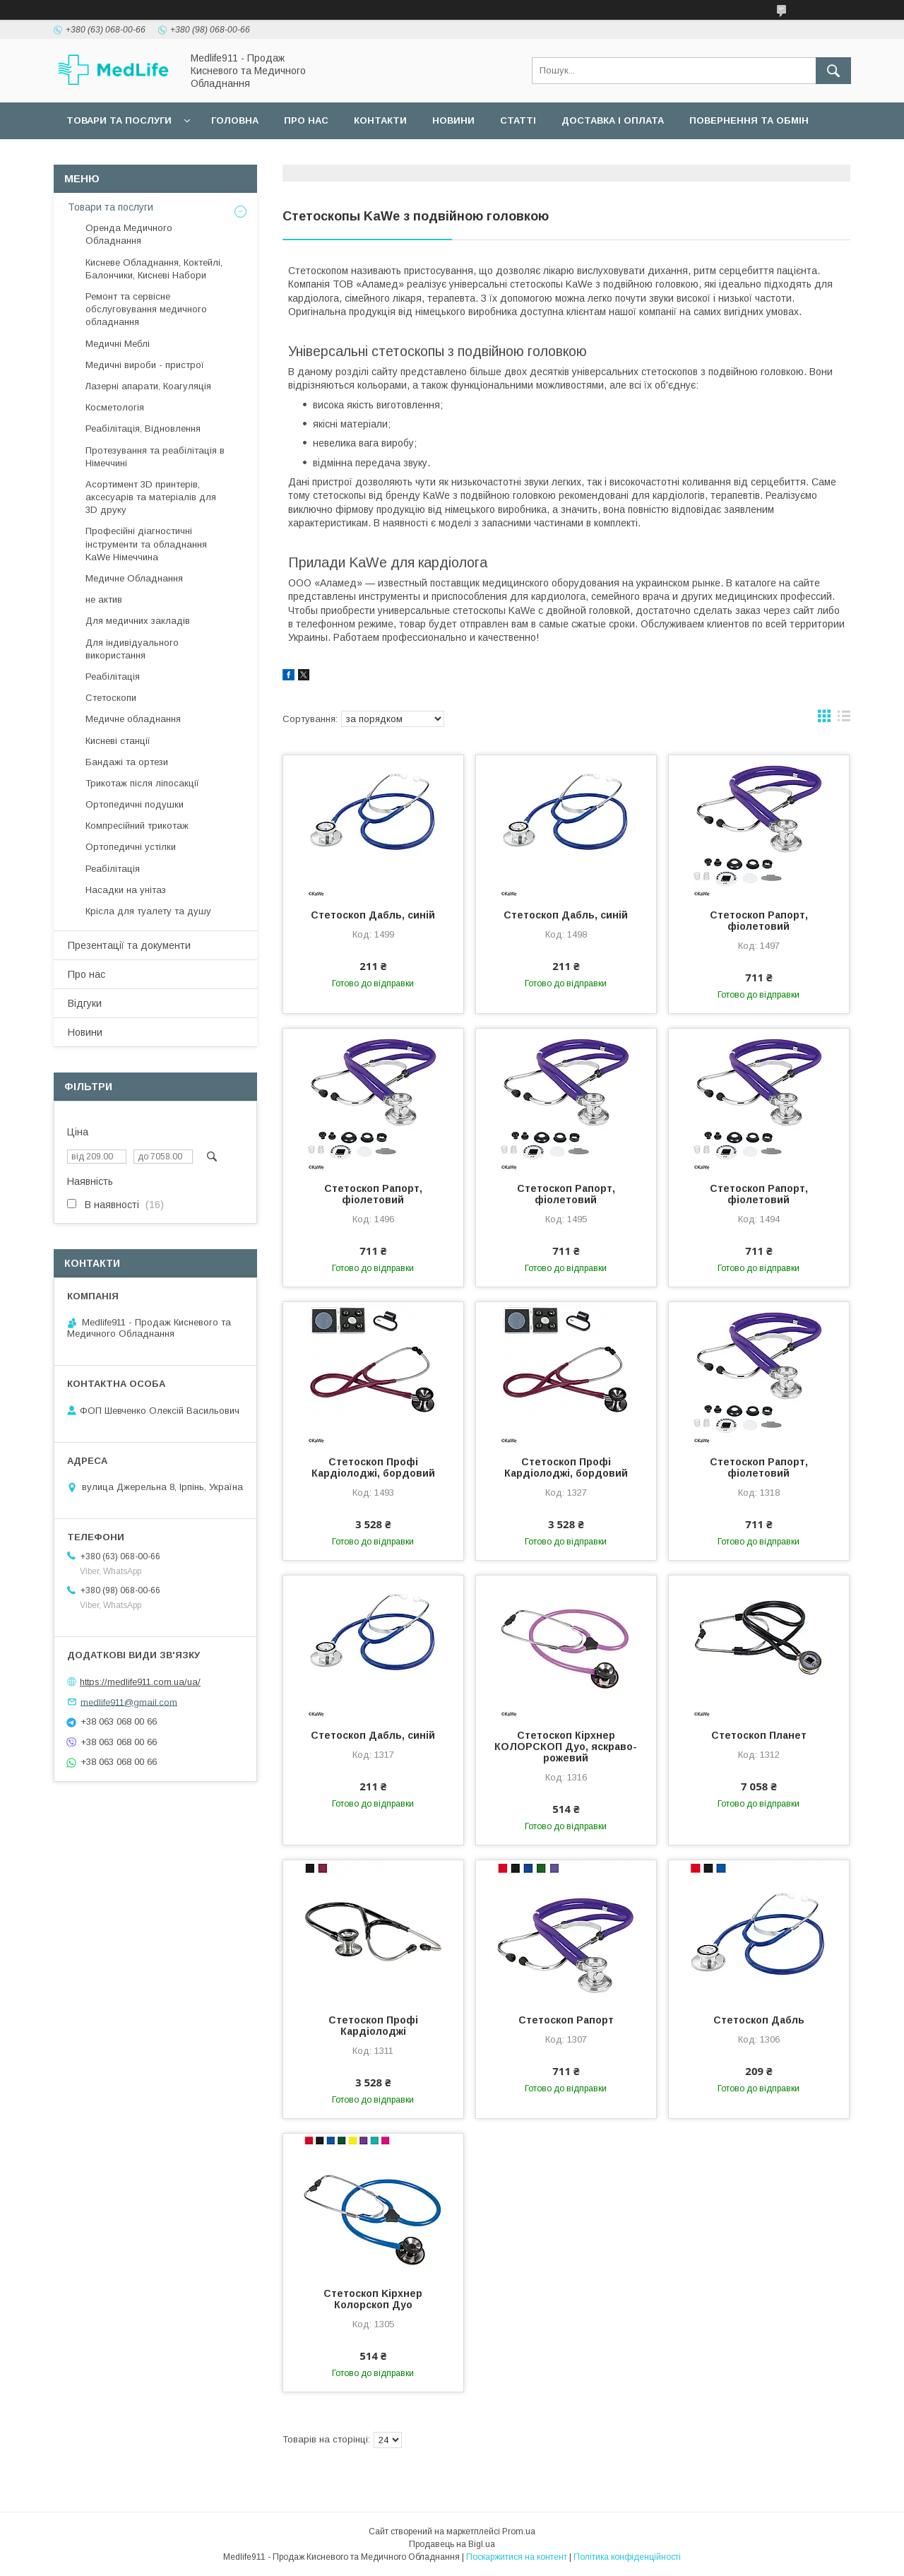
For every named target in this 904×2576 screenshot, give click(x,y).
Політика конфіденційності (627, 2557)
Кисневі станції (117, 740)
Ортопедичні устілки (130, 846)
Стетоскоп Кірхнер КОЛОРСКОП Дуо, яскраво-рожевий (565, 1746)
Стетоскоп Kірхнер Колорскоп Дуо (372, 2299)
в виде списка (844, 719)
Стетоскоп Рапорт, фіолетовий (759, 920)
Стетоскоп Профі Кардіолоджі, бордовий (373, 1467)
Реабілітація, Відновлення (143, 428)
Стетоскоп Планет (759, 1735)
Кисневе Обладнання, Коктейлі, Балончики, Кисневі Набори (153, 268)
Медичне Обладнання (134, 578)
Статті (518, 120)
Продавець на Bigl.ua (452, 2544)
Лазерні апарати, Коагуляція (148, 386)
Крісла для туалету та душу (148, 911)
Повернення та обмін (749, 120)
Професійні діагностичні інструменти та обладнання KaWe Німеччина (146, 544)
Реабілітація (112, 676)
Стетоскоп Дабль (758, 2020)
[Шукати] (833, 70)
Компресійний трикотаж (137, 825)
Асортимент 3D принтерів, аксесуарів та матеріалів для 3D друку (150, 497)
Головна (234, 120)
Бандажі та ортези (126, 762)
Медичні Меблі (117, 343)
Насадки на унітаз (125, 890)
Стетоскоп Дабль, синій (373, 915)
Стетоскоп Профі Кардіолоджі (373, 2025)
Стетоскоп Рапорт (566, 2020)
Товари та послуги (119, 120)
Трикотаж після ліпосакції (142, 783)
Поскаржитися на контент (516, 2557)
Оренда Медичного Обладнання (128, 234)
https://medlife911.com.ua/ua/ (140, 1682)
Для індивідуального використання (132, 649)
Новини (453, 120)
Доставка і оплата (612, 120)
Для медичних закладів (137, 620)
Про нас (306, 120)
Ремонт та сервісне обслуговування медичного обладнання (146, 309)
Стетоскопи (110, 697)
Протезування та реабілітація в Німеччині (155, 456)
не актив (103, 599)
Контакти (380, 120)
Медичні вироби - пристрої (144, 365)
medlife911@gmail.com (129, 1701)
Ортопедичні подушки (134, 804)
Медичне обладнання (133, 719)
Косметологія (114, 407)
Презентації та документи (129, 945)
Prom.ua (518, 2531)
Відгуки (85, 1003)
